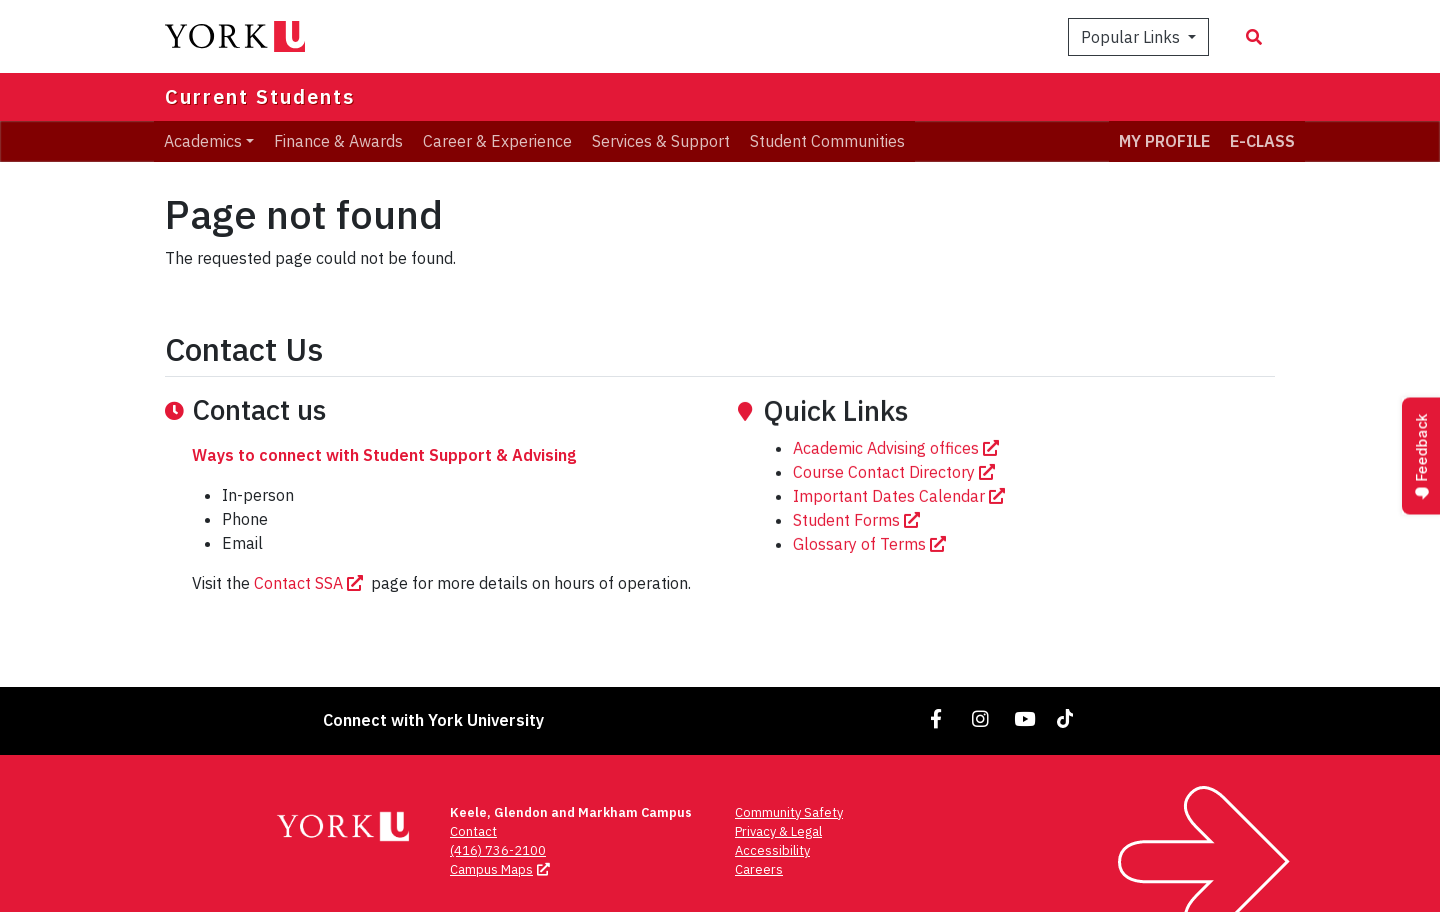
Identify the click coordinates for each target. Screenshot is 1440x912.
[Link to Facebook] (937, 718)
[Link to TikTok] (1069, 718)
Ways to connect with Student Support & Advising (384, 475)
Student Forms (858, 578)
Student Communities (827, 141)
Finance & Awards (338, 141)
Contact (473, 831)
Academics (203, 141)
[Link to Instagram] (981, 718)
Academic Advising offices (898, 506)
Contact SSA (310, 603)
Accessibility (772, 850)
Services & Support (661, 141)
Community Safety (789, 812)
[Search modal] (1254, 37)
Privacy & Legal (778, 831)
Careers (759, 869)
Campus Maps (502, 869)
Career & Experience (497, 141)
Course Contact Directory (896, 530)
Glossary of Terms (871, 602)
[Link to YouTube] (1025, 718)
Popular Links (1132, 37)
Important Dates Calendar (901, 554)
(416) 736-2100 (498, 850)
